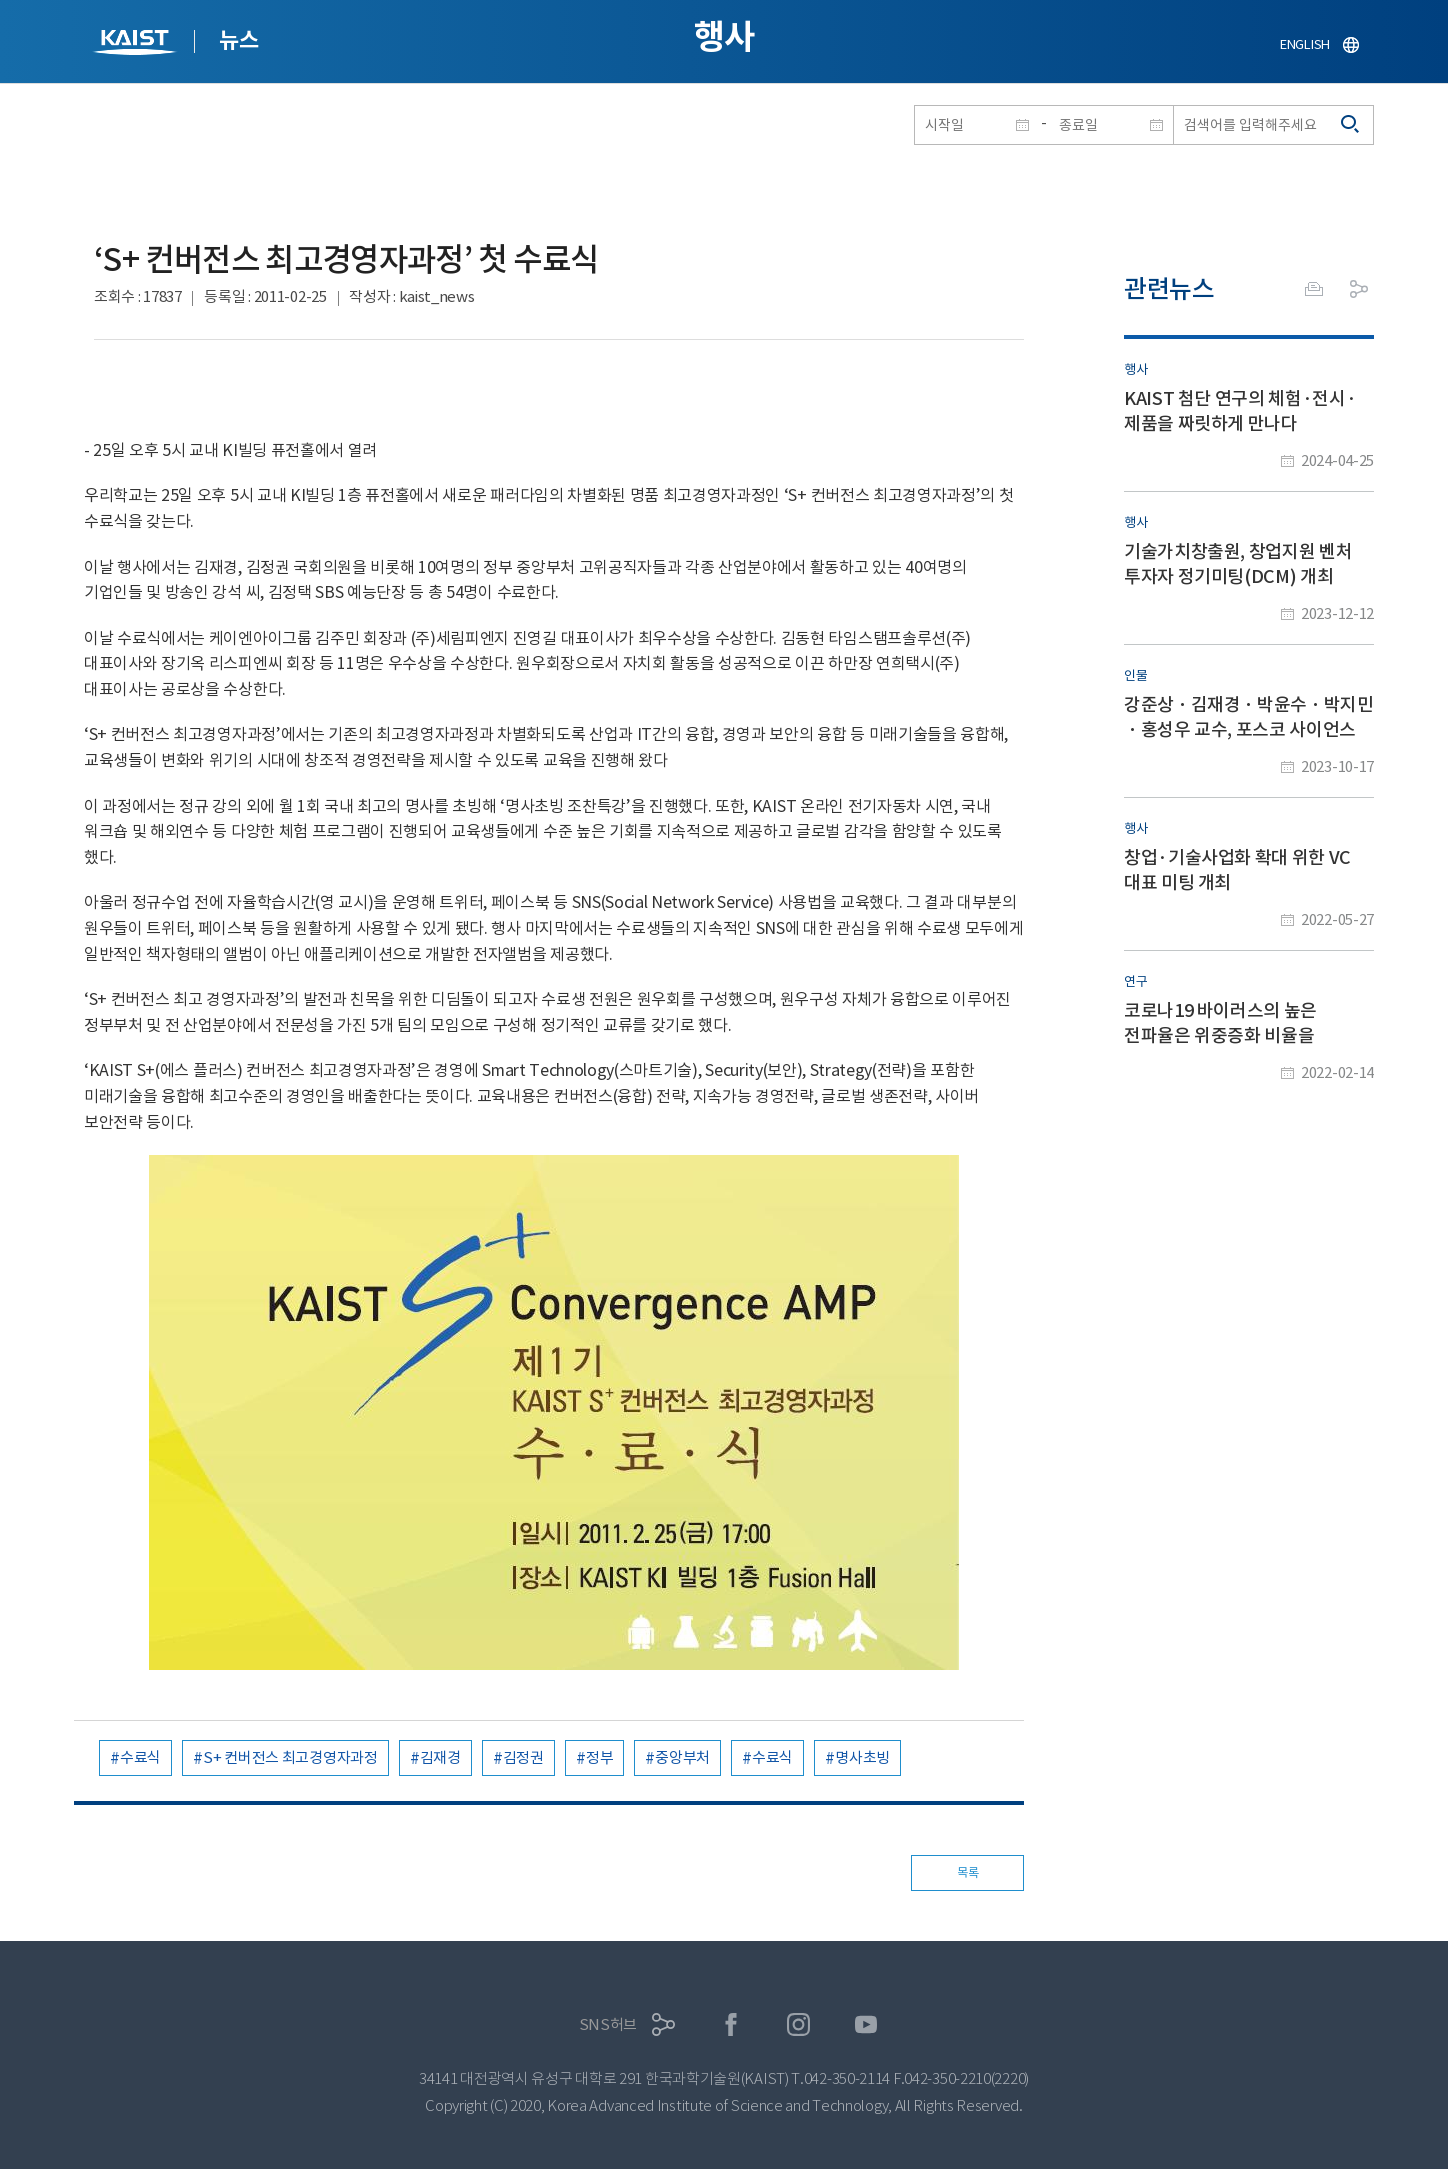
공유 (1359, 289)
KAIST (137, 44)
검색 (1351, 125)
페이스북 (731, 2024)
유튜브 (866, 2024)
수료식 (140, 1757)
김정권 (523, 1757)
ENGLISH (1305, 44)
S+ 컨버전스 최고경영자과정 (290, 1757)
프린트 (1314, 289)
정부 (599, 1757)
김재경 (440, 1757)
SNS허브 (608, 2024)
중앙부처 (682, 1757)
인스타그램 (798, 2024)
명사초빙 (862, 1757)
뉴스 (238, 40)
